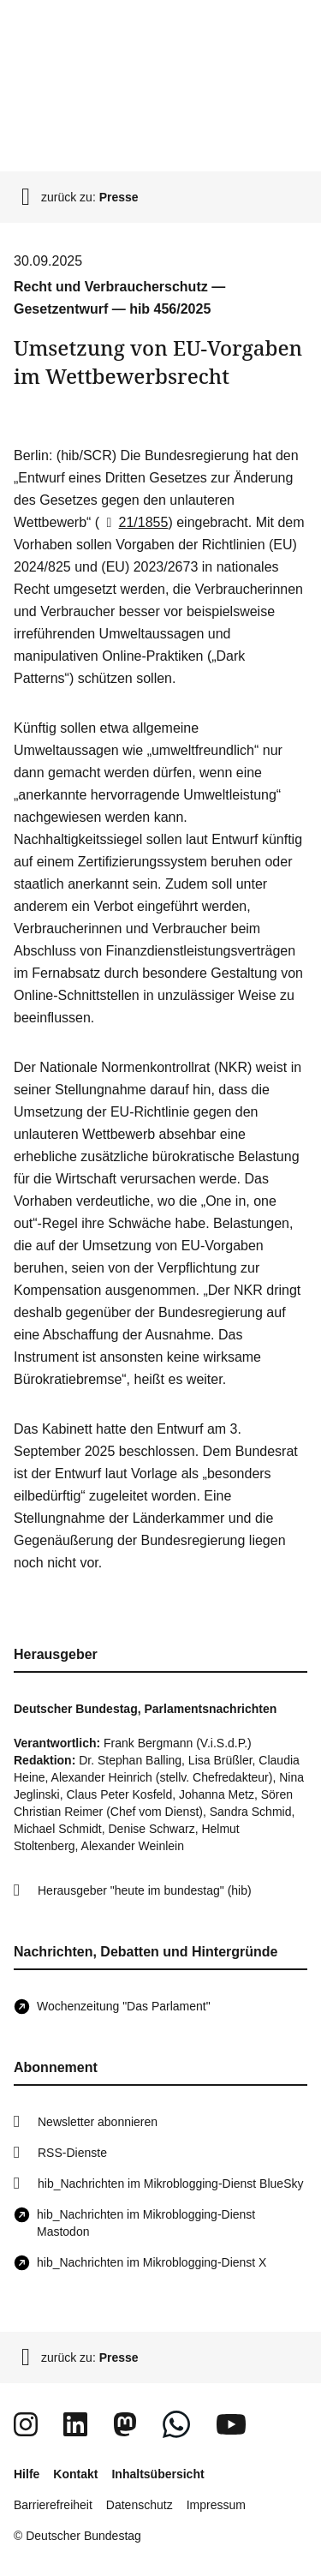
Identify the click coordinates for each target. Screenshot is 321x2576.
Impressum (216, 2505)
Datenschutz (139, 2505)
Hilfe (26, 2474)
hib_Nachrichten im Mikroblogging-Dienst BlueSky (170, 2183)
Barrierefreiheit (53, 2505)
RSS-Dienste (72, 2153)
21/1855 (133, 522)
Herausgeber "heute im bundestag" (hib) (145, 1890)
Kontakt (75, 2474)
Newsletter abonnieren (98, 2122)
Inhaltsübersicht (157, 2474)
